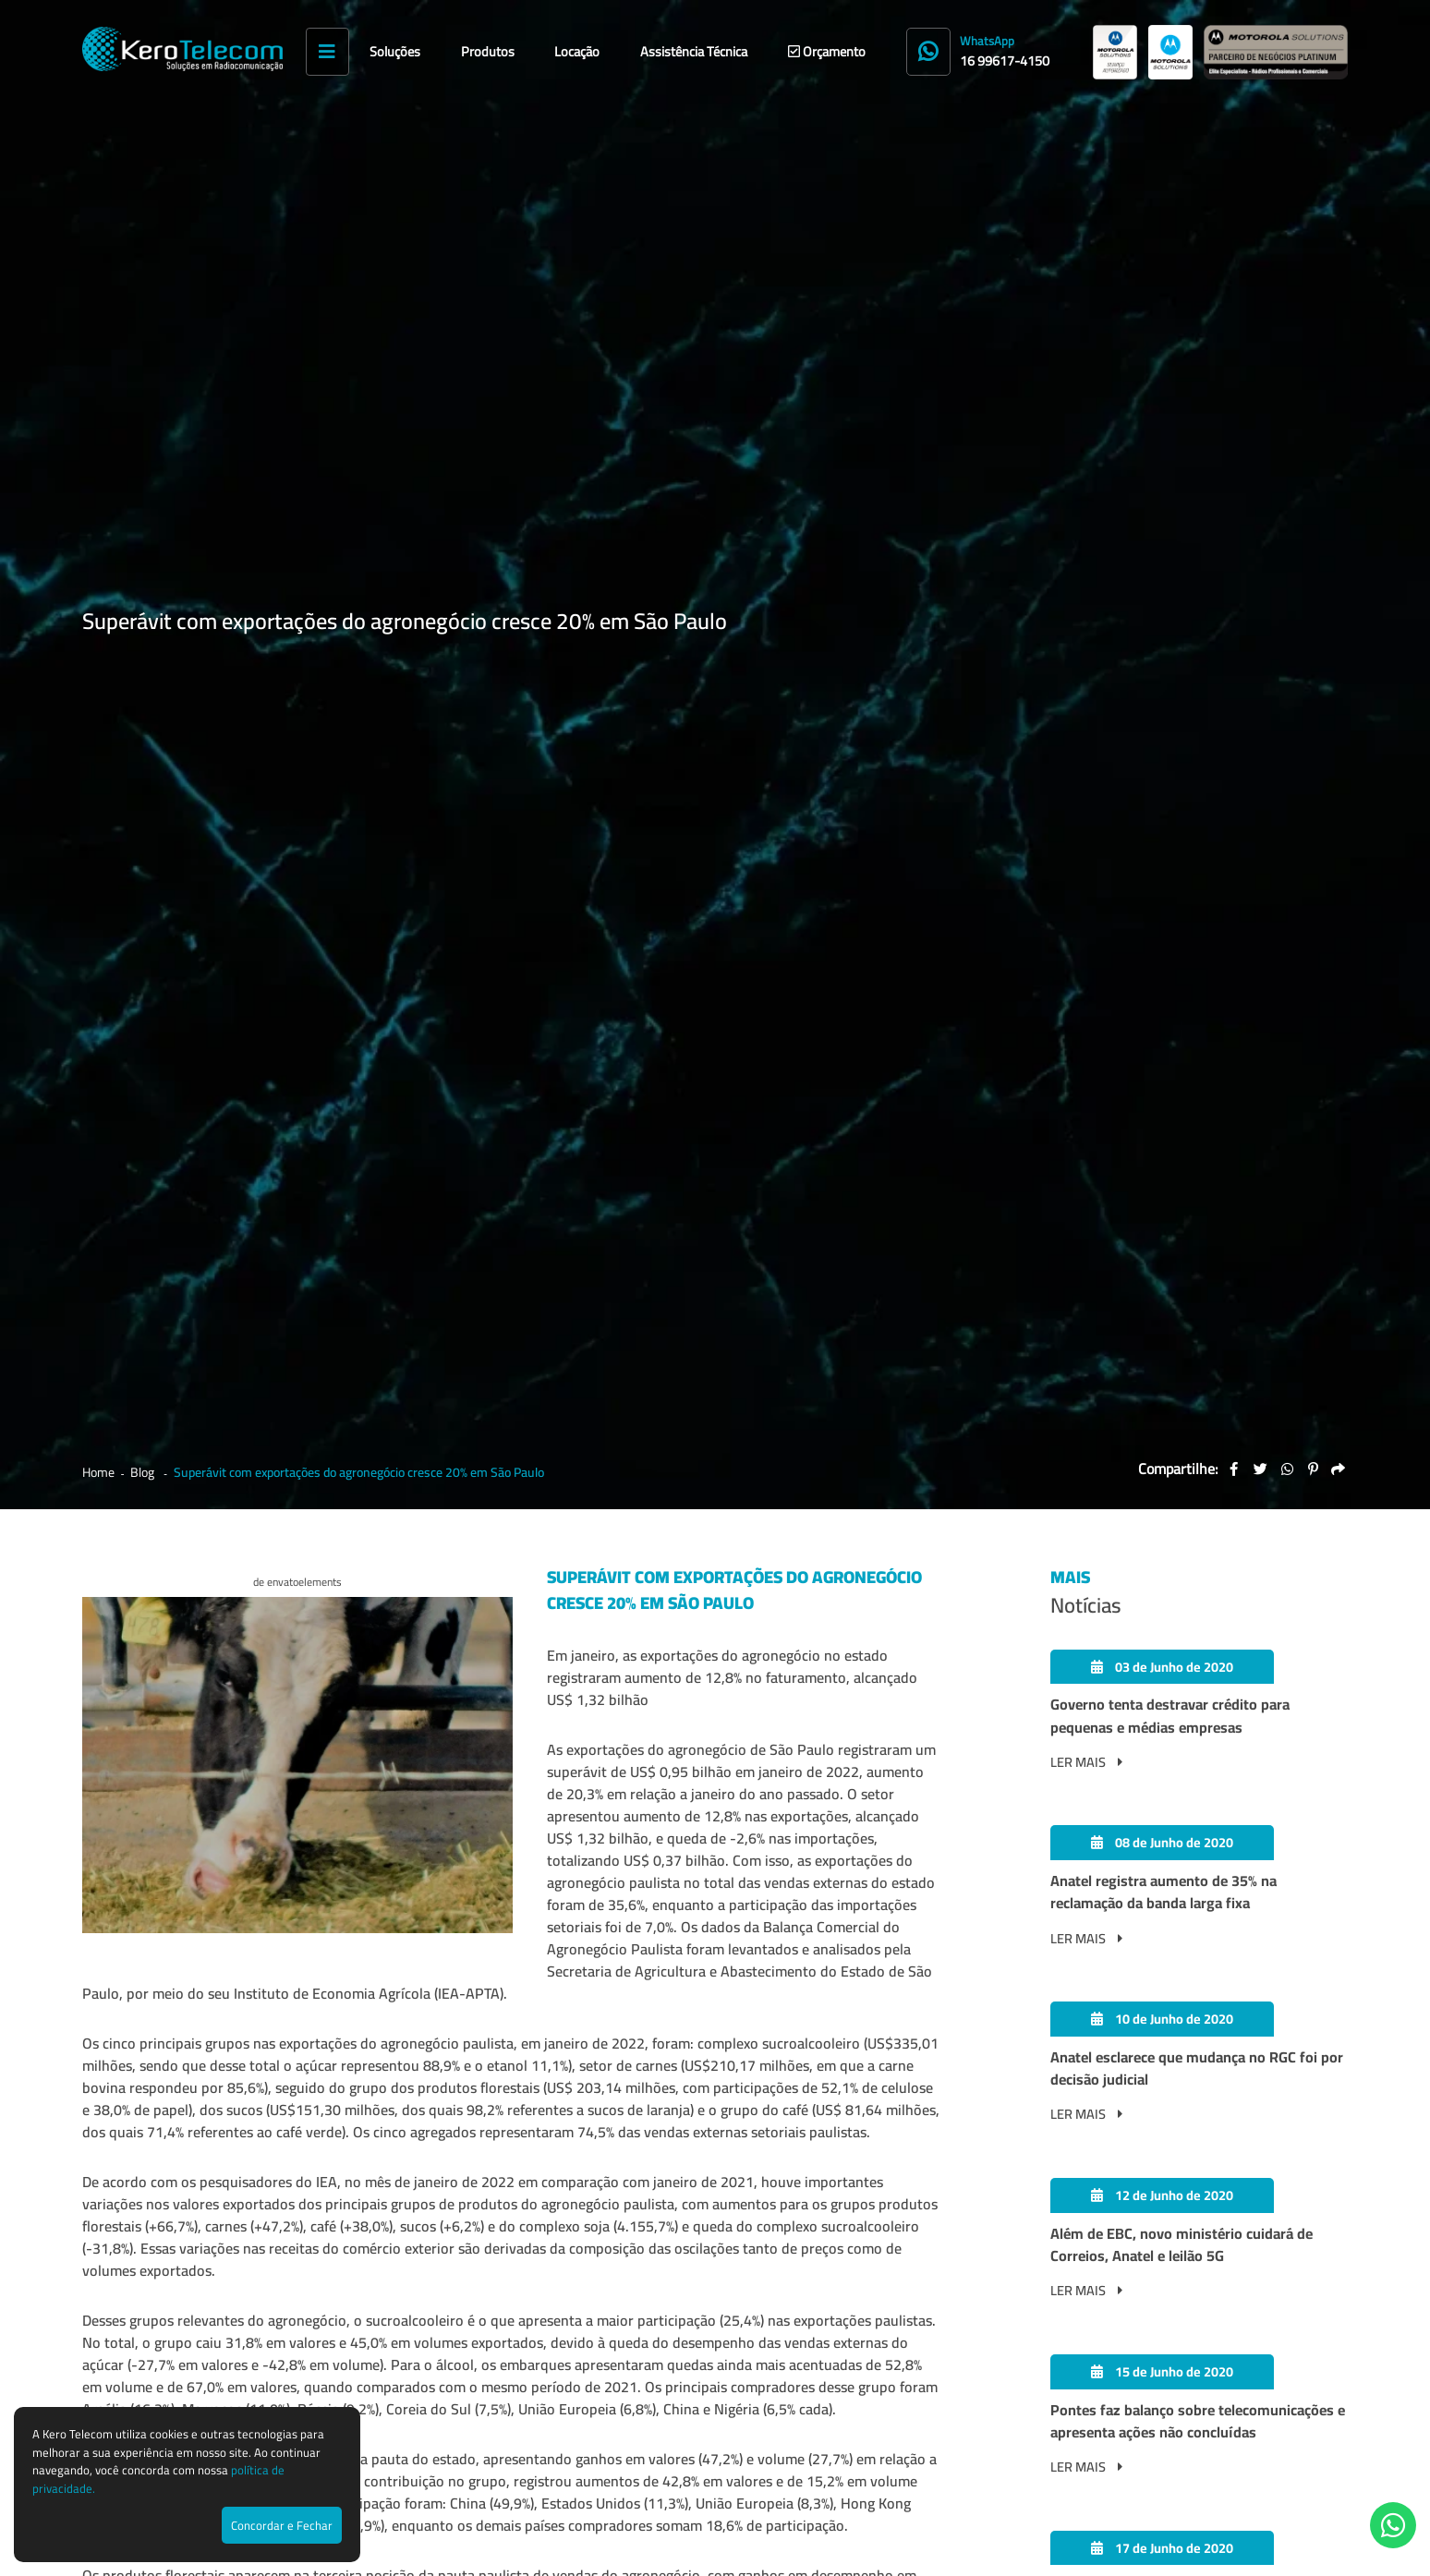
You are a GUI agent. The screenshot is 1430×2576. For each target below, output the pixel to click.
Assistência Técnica (693, 51)
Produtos (488, 51)
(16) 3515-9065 (476, 2246)
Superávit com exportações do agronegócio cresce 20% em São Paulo (359, 191)
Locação (577, 51)
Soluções (395, 51)
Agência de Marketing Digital (1200, 2552)
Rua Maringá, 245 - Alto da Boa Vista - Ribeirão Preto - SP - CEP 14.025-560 (778, 2470)
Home (98, 191)
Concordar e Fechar (282, 2525)
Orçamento (827, 51)
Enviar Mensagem (1293, 2246)
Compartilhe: (1178, 186)
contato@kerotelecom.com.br (881, 2246)
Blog (143, 191)
